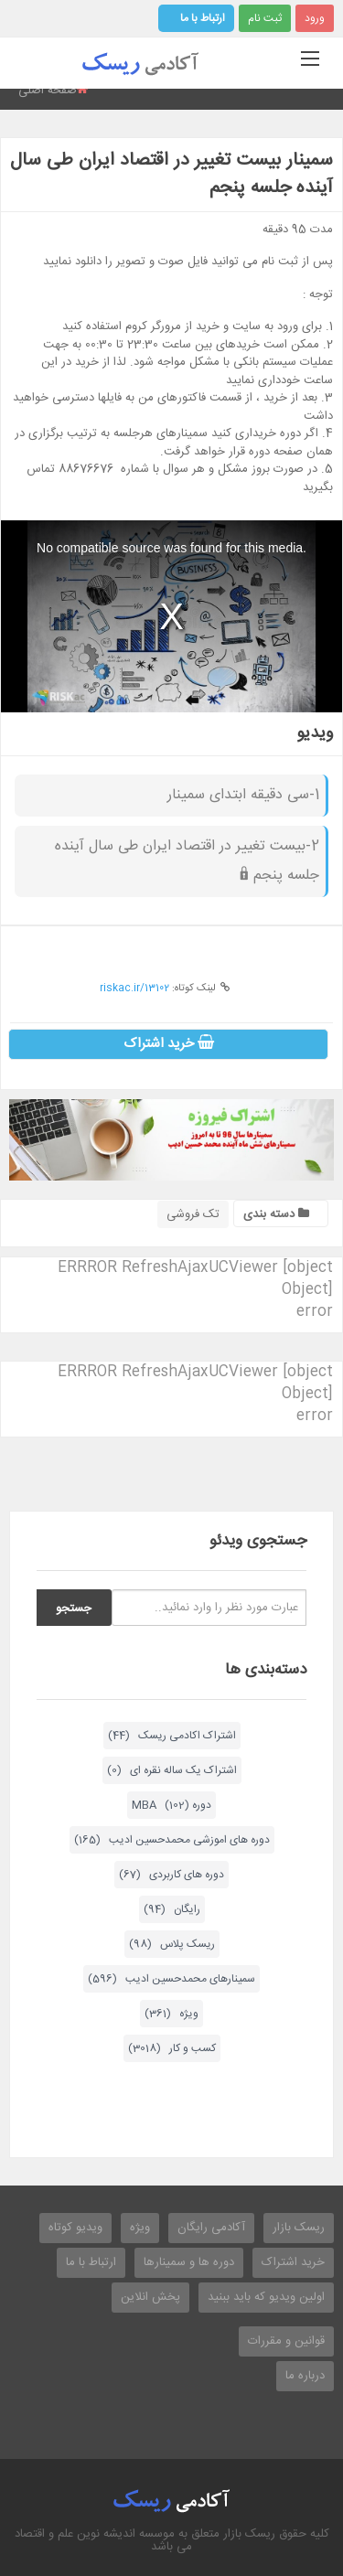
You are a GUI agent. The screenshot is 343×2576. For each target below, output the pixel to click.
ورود (315, 18)
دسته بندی (276, 1214)
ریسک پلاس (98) (172, 1944)
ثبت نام (265, 18)
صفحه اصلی (47, 90)
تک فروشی (193, 1214)
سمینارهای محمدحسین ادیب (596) (171, 1979)
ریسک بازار (299, 2228)
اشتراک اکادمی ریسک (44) (172, 1735)
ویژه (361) (171, 2013)
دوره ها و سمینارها (189, 2262)
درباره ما (305, 2376)
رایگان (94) (172, 1909)
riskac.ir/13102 (134, 988)
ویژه (140, 2228)
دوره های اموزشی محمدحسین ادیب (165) (172, 1840)
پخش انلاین (150, 2297)
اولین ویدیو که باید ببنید (266, 2297)
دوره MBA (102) (171, 1805)
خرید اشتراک (168, 1043)
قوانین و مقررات (286, 2341)
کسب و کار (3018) (172, 2048)
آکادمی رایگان (211, 2228)
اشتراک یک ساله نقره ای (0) (172, 1770)
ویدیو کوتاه (75, 2228)
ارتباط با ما (202, 18)
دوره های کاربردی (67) (171, 1874)
